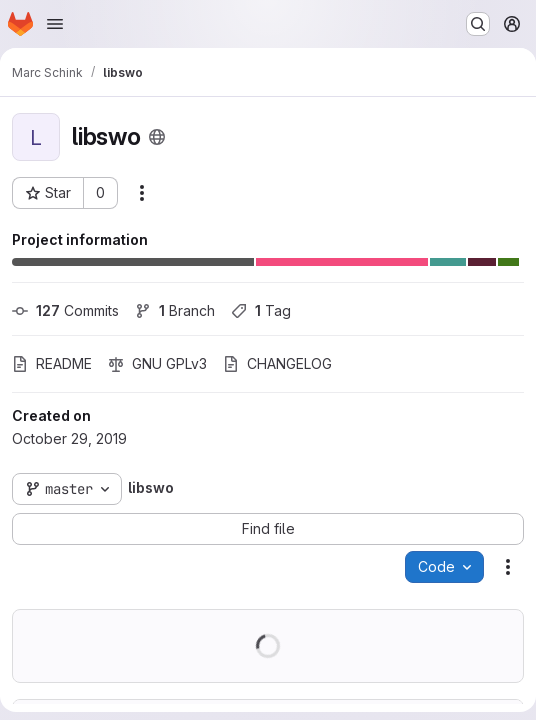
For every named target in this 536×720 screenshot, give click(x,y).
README (52, 363)
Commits (65, 310)
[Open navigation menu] (55, 24)
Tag (261, 310)
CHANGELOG (277, 363)
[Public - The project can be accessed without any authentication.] (157, 137)
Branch (175, 310)
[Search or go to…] (478, 24)
